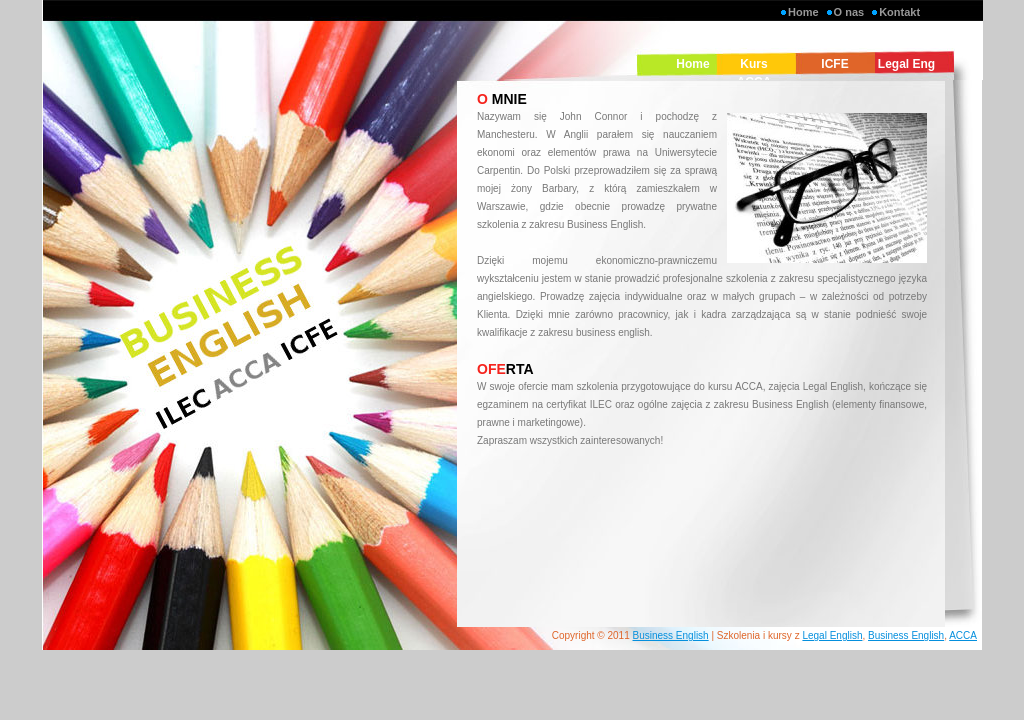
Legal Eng (906, 64)
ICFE (834, 64)
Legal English (832, 635)
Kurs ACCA (754, 73)
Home (803, 12)
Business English (671, 635)
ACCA (963, 635)
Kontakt (899, 12)
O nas (849, 12)
